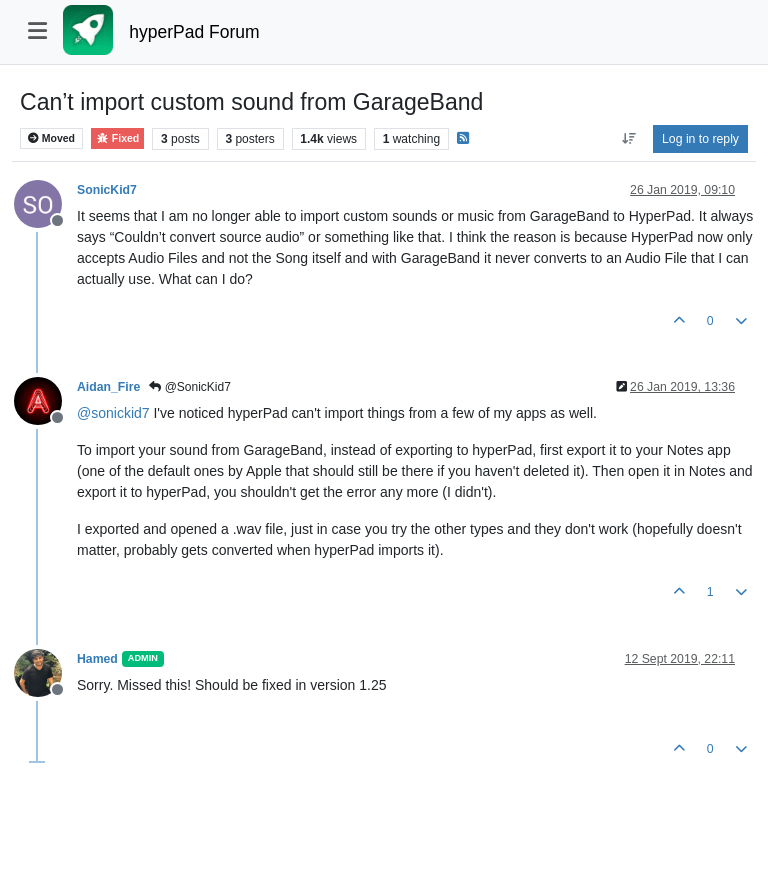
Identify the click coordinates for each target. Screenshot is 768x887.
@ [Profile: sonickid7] (113, 413)
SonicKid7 (107, 190)
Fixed (117, 138)
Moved (51, 138)
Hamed (97, 659)
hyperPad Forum (194, 32)
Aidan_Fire (108, 387)
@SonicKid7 (190, 387)
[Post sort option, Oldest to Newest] (628, 139)
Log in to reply (700, 139)
